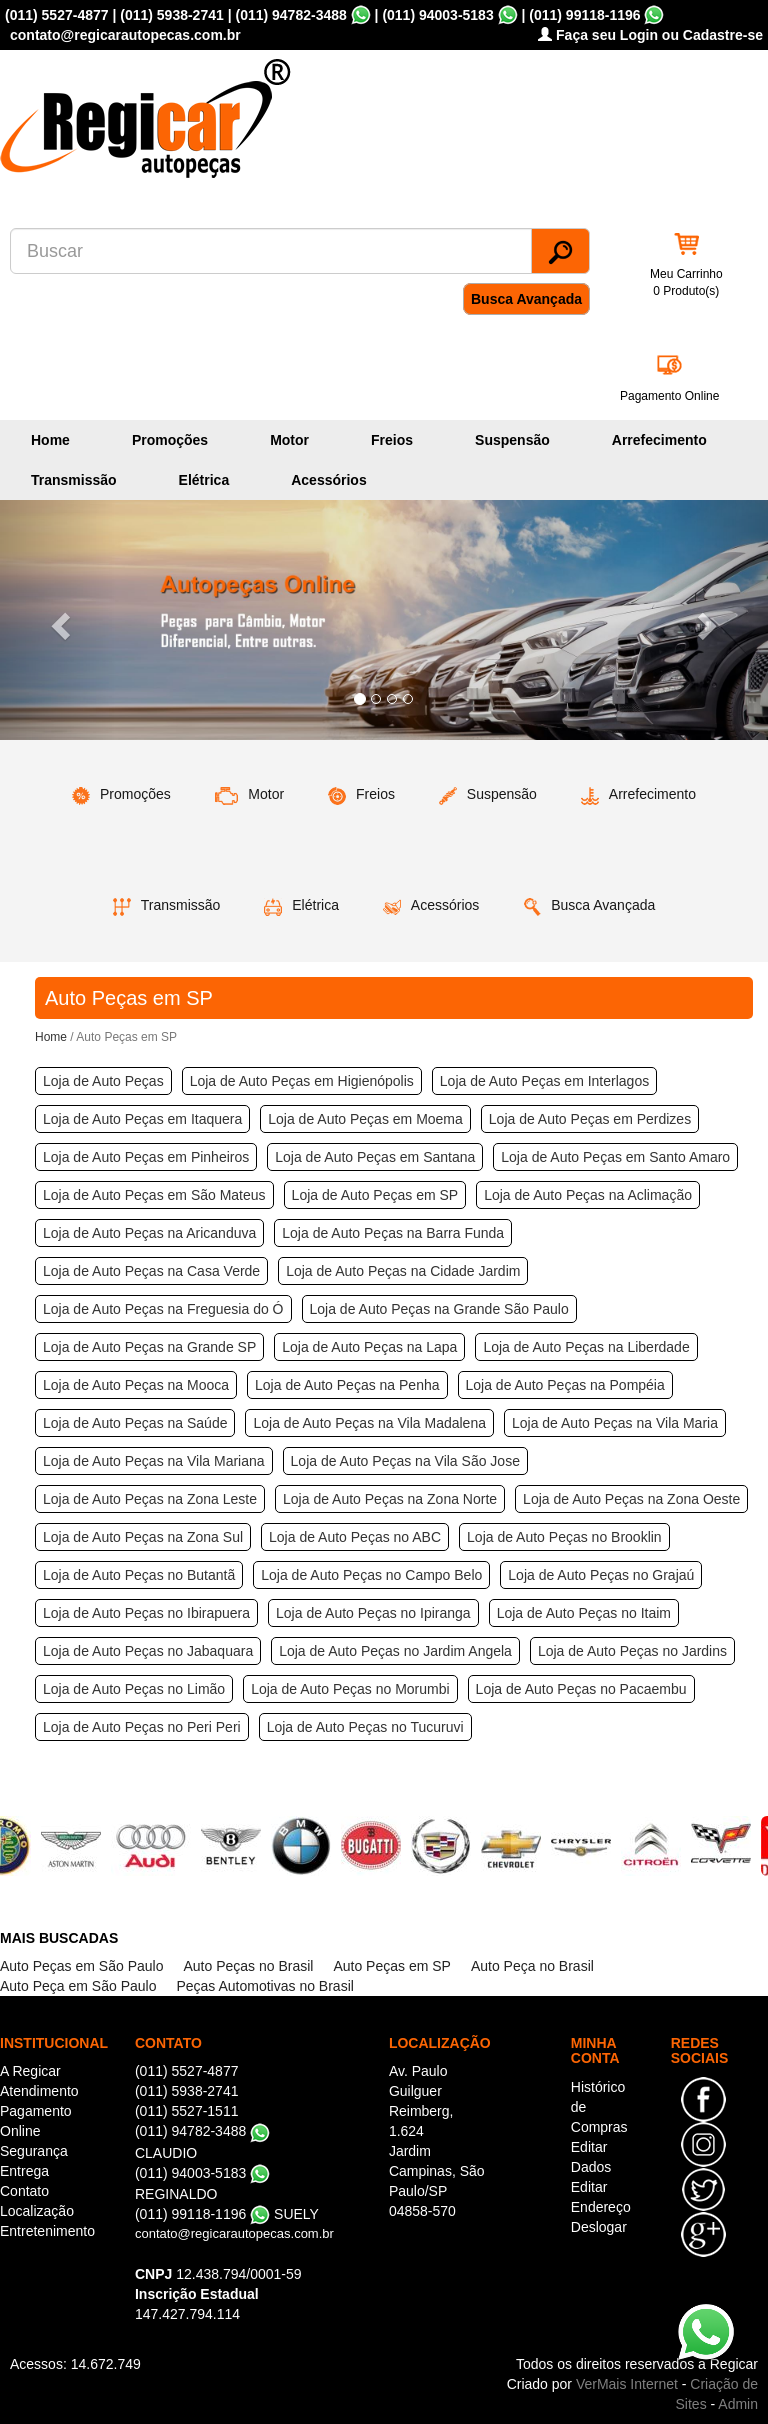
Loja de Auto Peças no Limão (134, 1689)
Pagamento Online (669, 396)
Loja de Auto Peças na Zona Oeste (631, 1499)
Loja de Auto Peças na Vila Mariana (154, 1461)
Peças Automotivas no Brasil (264, 1986)
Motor (289, 440)
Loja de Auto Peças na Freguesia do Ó (163, 1309)
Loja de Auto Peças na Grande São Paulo (439, 1309)
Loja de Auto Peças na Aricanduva (149, 1233)
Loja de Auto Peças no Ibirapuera (146, 1613)
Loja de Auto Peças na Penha (347, 1385)
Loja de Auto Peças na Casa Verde (151, 1271)
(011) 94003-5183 (437, 15)
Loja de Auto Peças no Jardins (632, 1651)
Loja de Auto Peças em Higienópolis (302, 1081)
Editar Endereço (601, 2197)
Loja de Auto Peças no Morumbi (350, 1689)
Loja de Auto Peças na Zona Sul (143, 1537)
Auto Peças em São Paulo (81, 1966)
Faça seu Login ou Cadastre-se (650, 35)
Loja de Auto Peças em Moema (365, 1119)
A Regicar (30, 2071)
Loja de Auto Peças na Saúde (135, 1423)
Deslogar (599, 2227)
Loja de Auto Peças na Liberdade (586, 1347)
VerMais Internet (627, 2384)
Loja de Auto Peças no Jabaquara (148, 1651)
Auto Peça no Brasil (532, 1966)
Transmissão (74, 480)
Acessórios (328, 480)
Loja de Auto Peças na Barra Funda (393, 1233)
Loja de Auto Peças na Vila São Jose (405, 1461)
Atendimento (39, 2091)
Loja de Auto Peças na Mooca (136, 1385)
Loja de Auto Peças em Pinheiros (146, 1157)
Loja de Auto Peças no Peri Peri (142, 1727)
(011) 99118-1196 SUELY (227, 2214)
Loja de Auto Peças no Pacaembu (581, 1689)
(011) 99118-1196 (584, 15)
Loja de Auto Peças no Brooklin (564, 1537)
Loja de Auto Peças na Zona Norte (390, 1499)
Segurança (34, 2151)
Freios (392, 440)
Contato (24, 2191)
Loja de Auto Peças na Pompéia (565, 1385)
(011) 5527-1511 (187, 2111)
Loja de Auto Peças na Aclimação (588, 1195)
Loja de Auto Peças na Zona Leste (150, 1499)
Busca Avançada (526, 299)
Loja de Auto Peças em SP (375, 1195)
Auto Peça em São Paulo (78, 1986)
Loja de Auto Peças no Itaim (584, 1613)
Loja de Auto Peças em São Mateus (154, 1195)
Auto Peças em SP (392, 1966)
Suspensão (512, 440)
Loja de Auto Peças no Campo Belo (371, 1575)
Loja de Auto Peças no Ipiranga (373, 1613)
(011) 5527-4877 (57, 15)
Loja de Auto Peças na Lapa (369, 1347)
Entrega (24, 2171)
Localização (37, 2211)
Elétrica (204, 480)
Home (50, 440)
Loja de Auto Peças (103, 1081)
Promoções (170, 440)
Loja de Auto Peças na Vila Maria (615, 1423)
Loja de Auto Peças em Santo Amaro (615, 1157)
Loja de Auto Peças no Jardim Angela (395, 1651)
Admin (738, 2404)
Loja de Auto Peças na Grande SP (149, 1347)
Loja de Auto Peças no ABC (355, 1537)
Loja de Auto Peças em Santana (375, 1157)
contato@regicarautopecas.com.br (234, 2233)
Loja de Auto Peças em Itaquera (142, 1119)
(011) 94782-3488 (290, 15)
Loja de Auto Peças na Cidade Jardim (403, 1271)
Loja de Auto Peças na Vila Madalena (369, 1423)
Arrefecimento (659, 440)
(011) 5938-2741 (172, 15)
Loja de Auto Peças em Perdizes (590, 1119)
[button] (57, 620)
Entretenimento (47, 2231)
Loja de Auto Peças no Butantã (139, 1575)
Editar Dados (591, 2157)
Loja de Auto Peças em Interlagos (544, 1081)
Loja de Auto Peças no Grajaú (601, 1575)
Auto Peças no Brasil (248, 1966)
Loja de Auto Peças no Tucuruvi (365, 1727)
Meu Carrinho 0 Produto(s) (686, 282)
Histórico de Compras (599, 2107)
